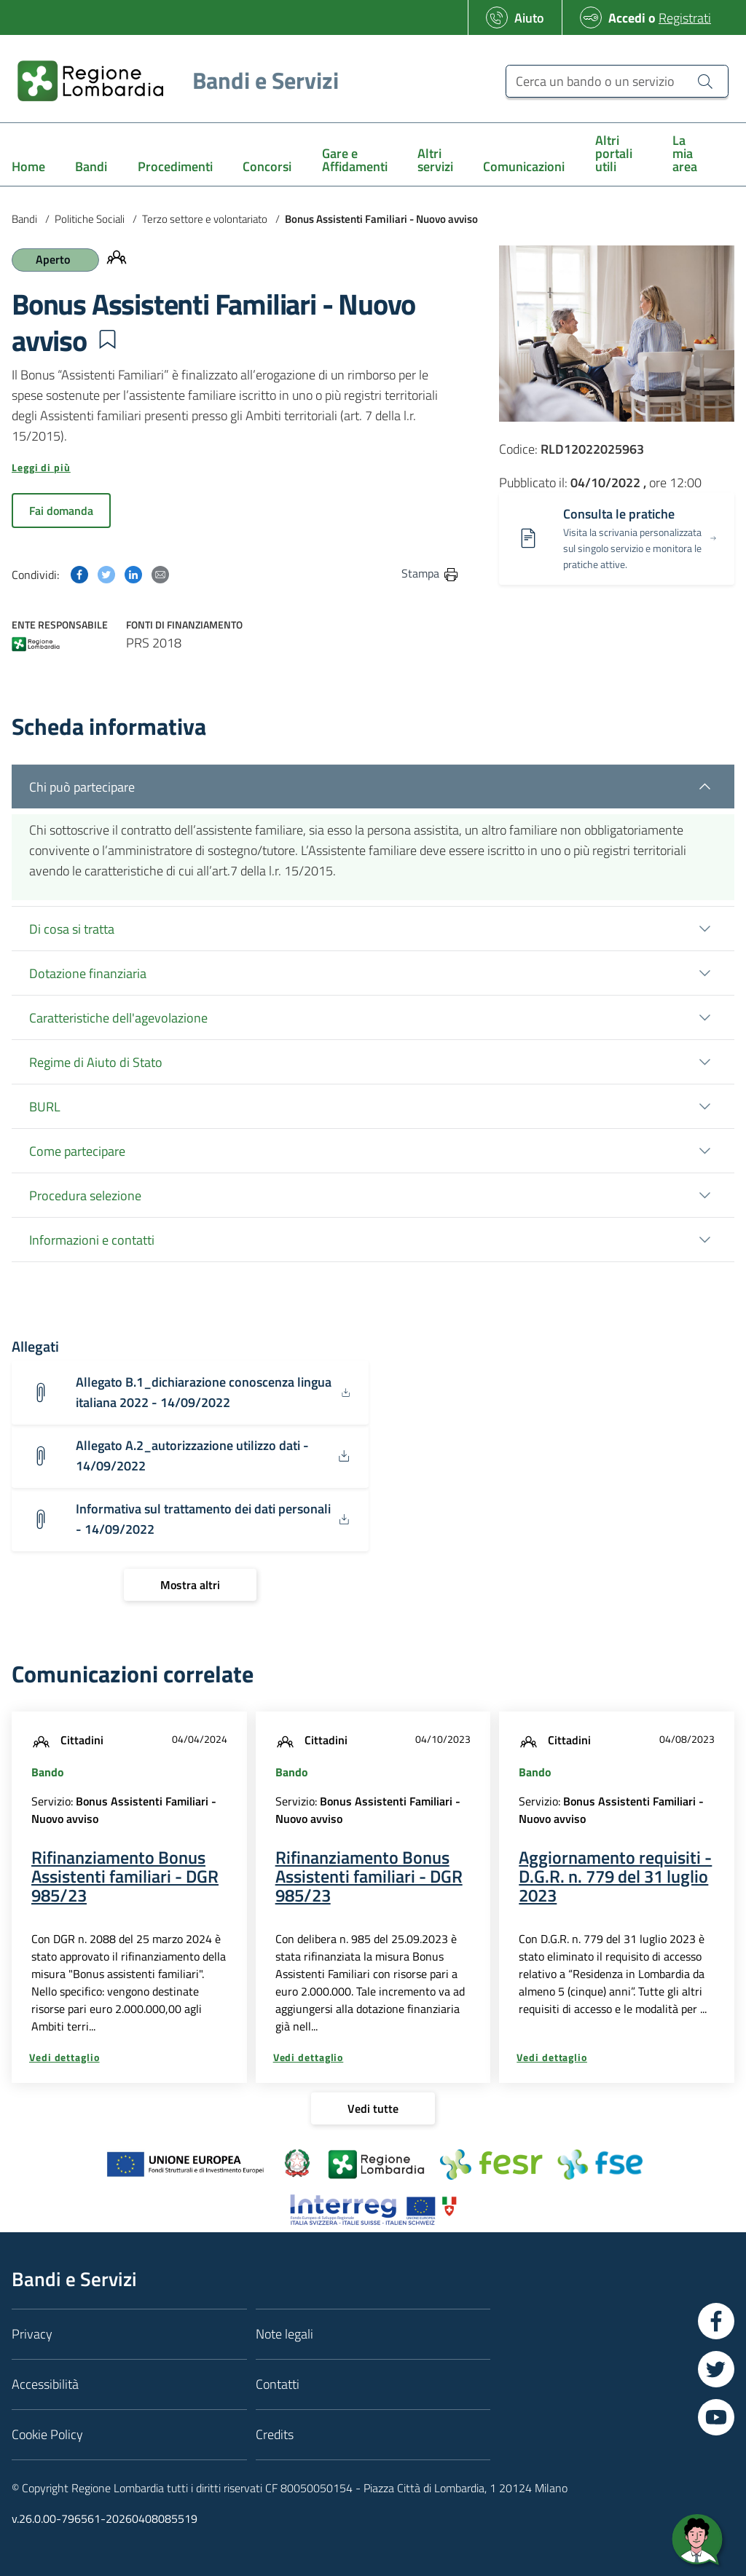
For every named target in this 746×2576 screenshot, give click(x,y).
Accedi (626, 18)
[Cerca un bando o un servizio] (617, 81)
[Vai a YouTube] (716, 2417)
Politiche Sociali (90, 218)
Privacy (32, 2334)
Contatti (277, 2384)
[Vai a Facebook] (716, 2321)
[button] (107, 339)
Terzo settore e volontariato (204, 218)
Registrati (685, 18)
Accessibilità (45, 2384)
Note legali (284, 2334)
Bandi (24, 218)
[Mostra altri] (190, 1585)
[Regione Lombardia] (172, 80)
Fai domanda (61, 510)
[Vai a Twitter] (716, 2369)
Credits (275, 2434)
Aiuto (529, 18)
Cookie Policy (47, 2434)
